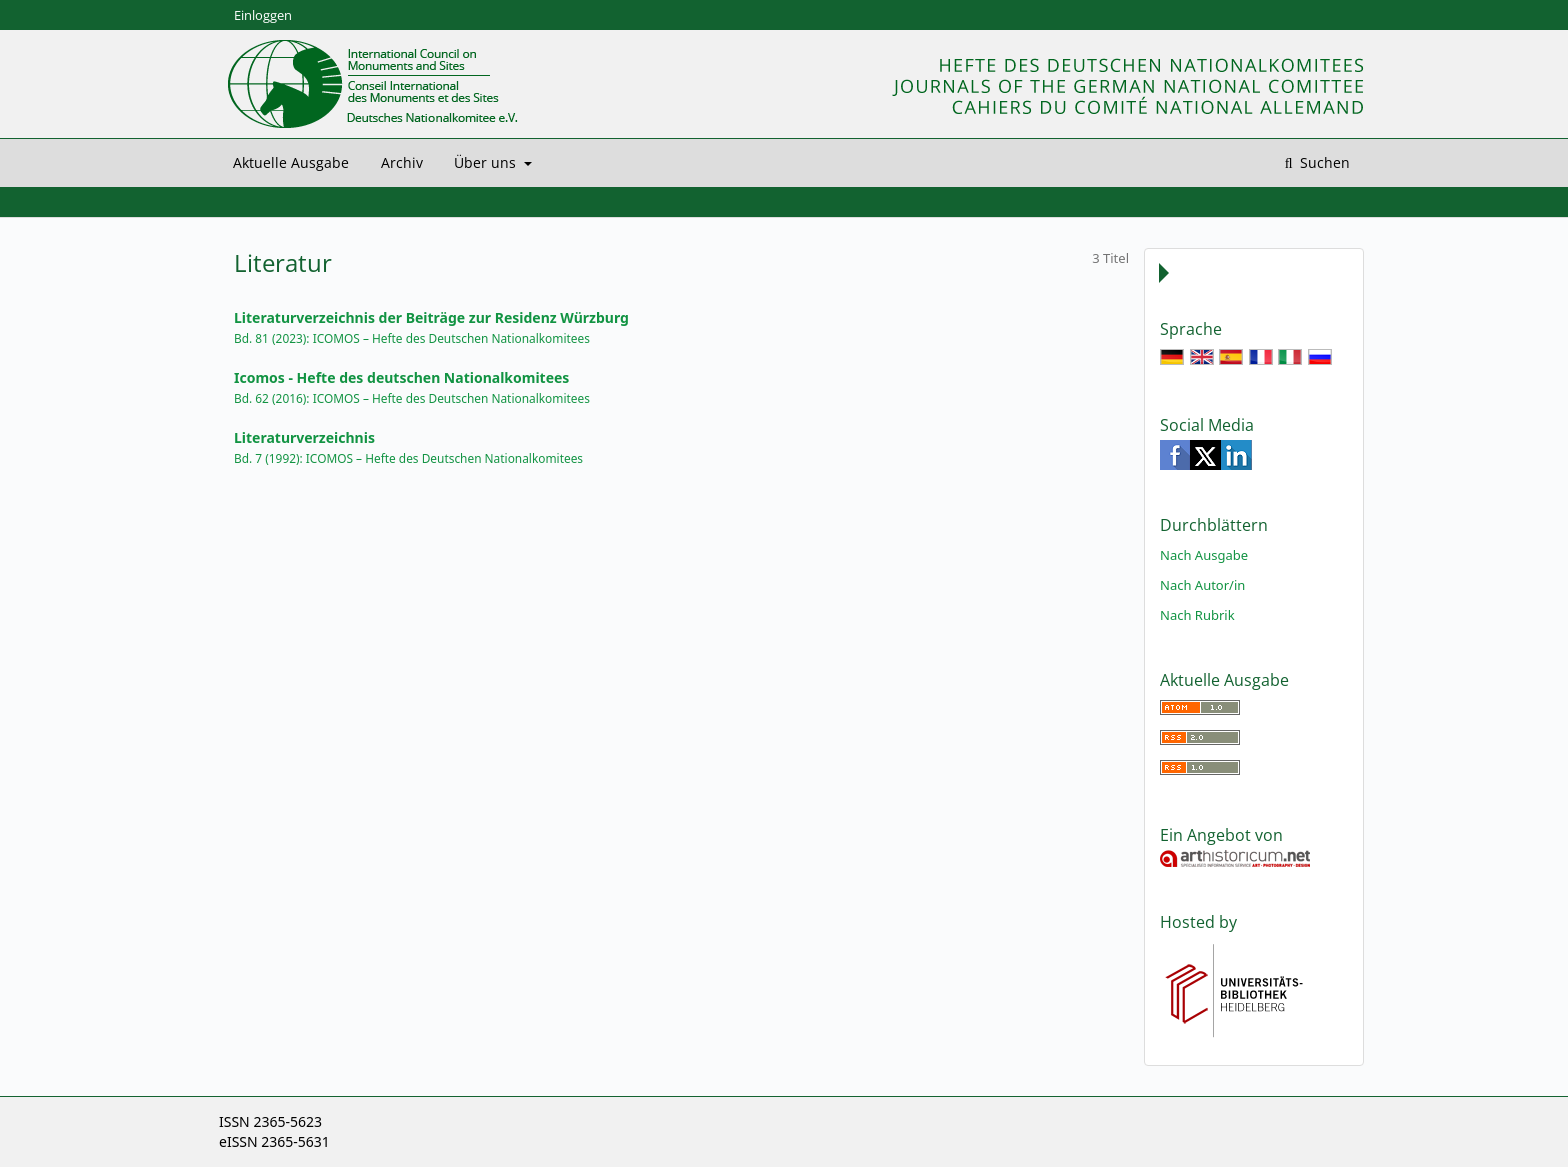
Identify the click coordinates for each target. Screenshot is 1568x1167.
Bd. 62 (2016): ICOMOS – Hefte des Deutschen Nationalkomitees (412, 398)
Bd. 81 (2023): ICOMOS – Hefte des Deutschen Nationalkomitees (412, 338)
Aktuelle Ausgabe (291, 162)
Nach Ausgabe (1204, 555)
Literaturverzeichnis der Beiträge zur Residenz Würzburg (431, 317)
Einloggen (263, 15)
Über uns (487, 162)
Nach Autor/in (1202, 585)
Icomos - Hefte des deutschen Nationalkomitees (401, 377)
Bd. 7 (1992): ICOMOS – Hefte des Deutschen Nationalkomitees (408, 458)
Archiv (402, 162)
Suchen (1323, 162)
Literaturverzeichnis (304, 437)
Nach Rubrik (1197, 615)
